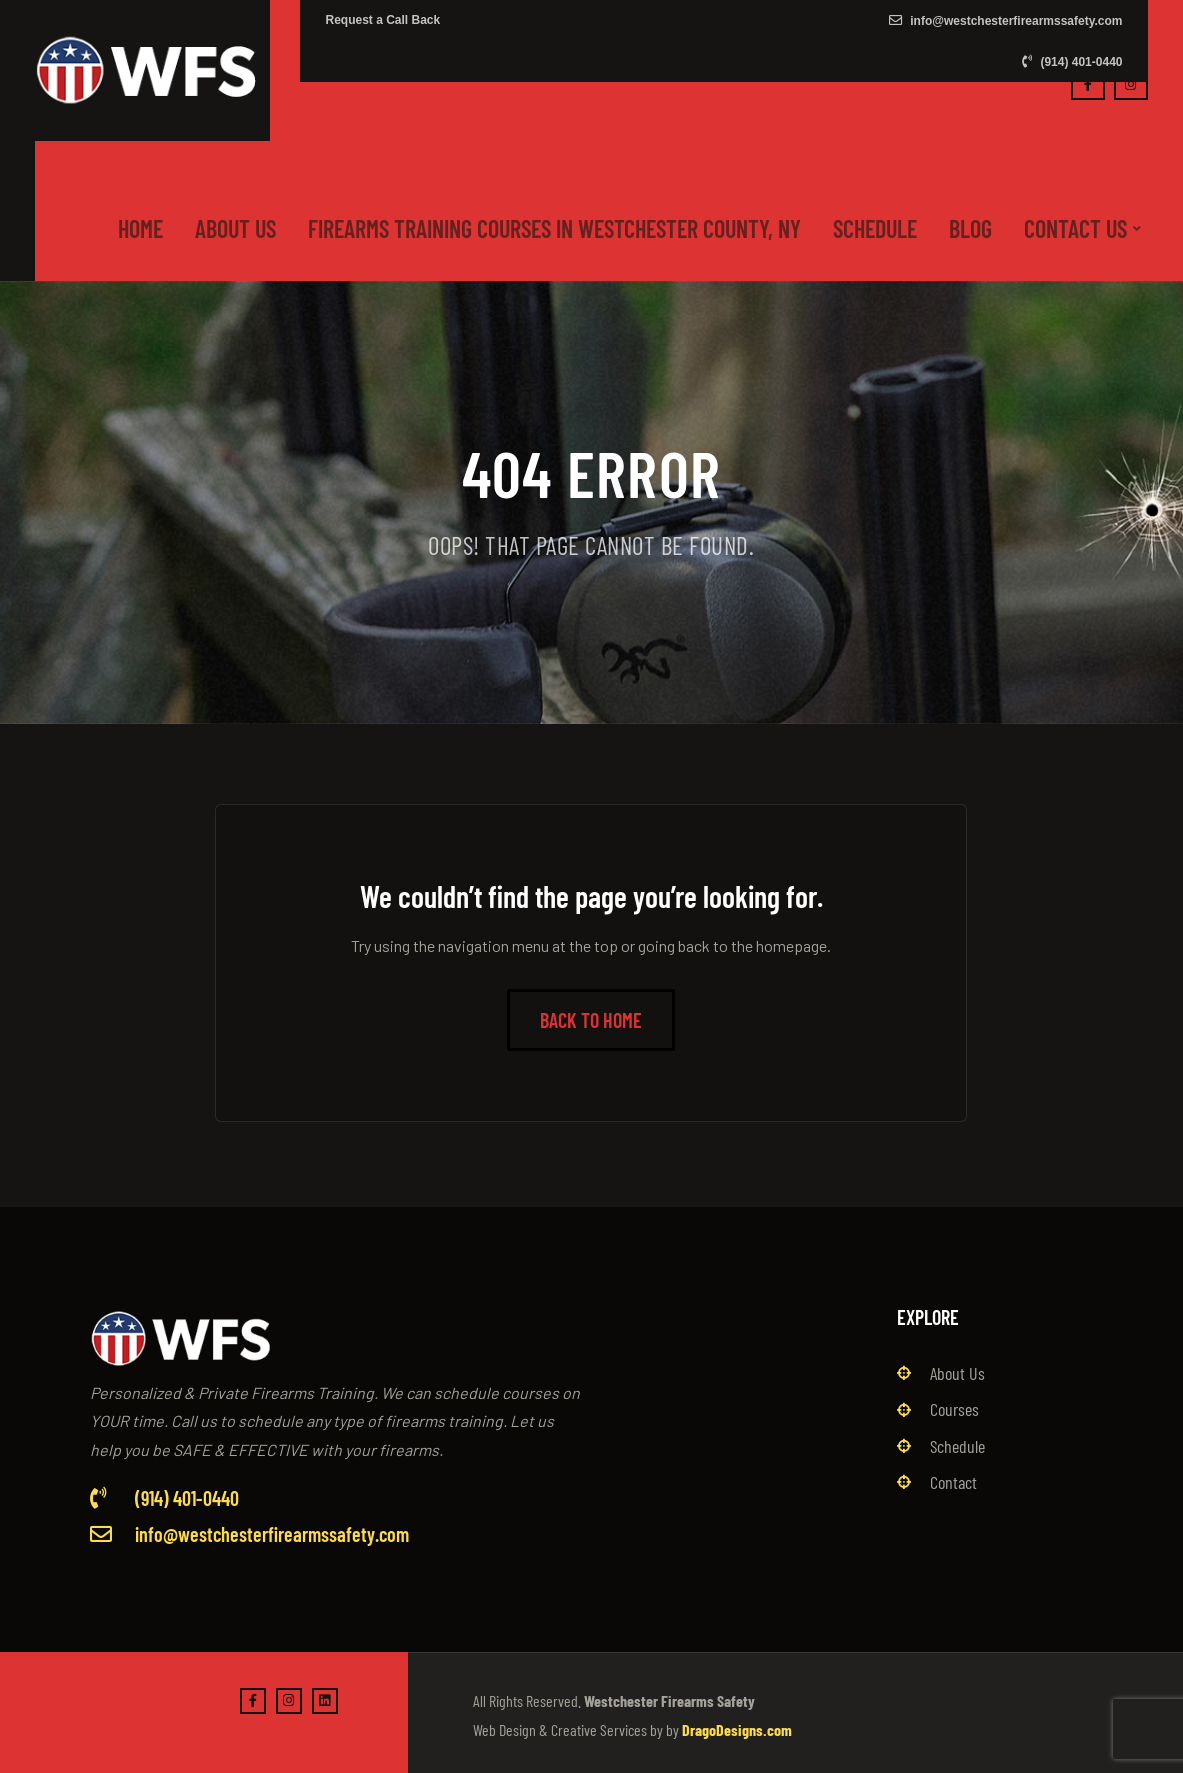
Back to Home (591, 1020)
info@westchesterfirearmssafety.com (1006, 21)
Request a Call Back (382, 20)
